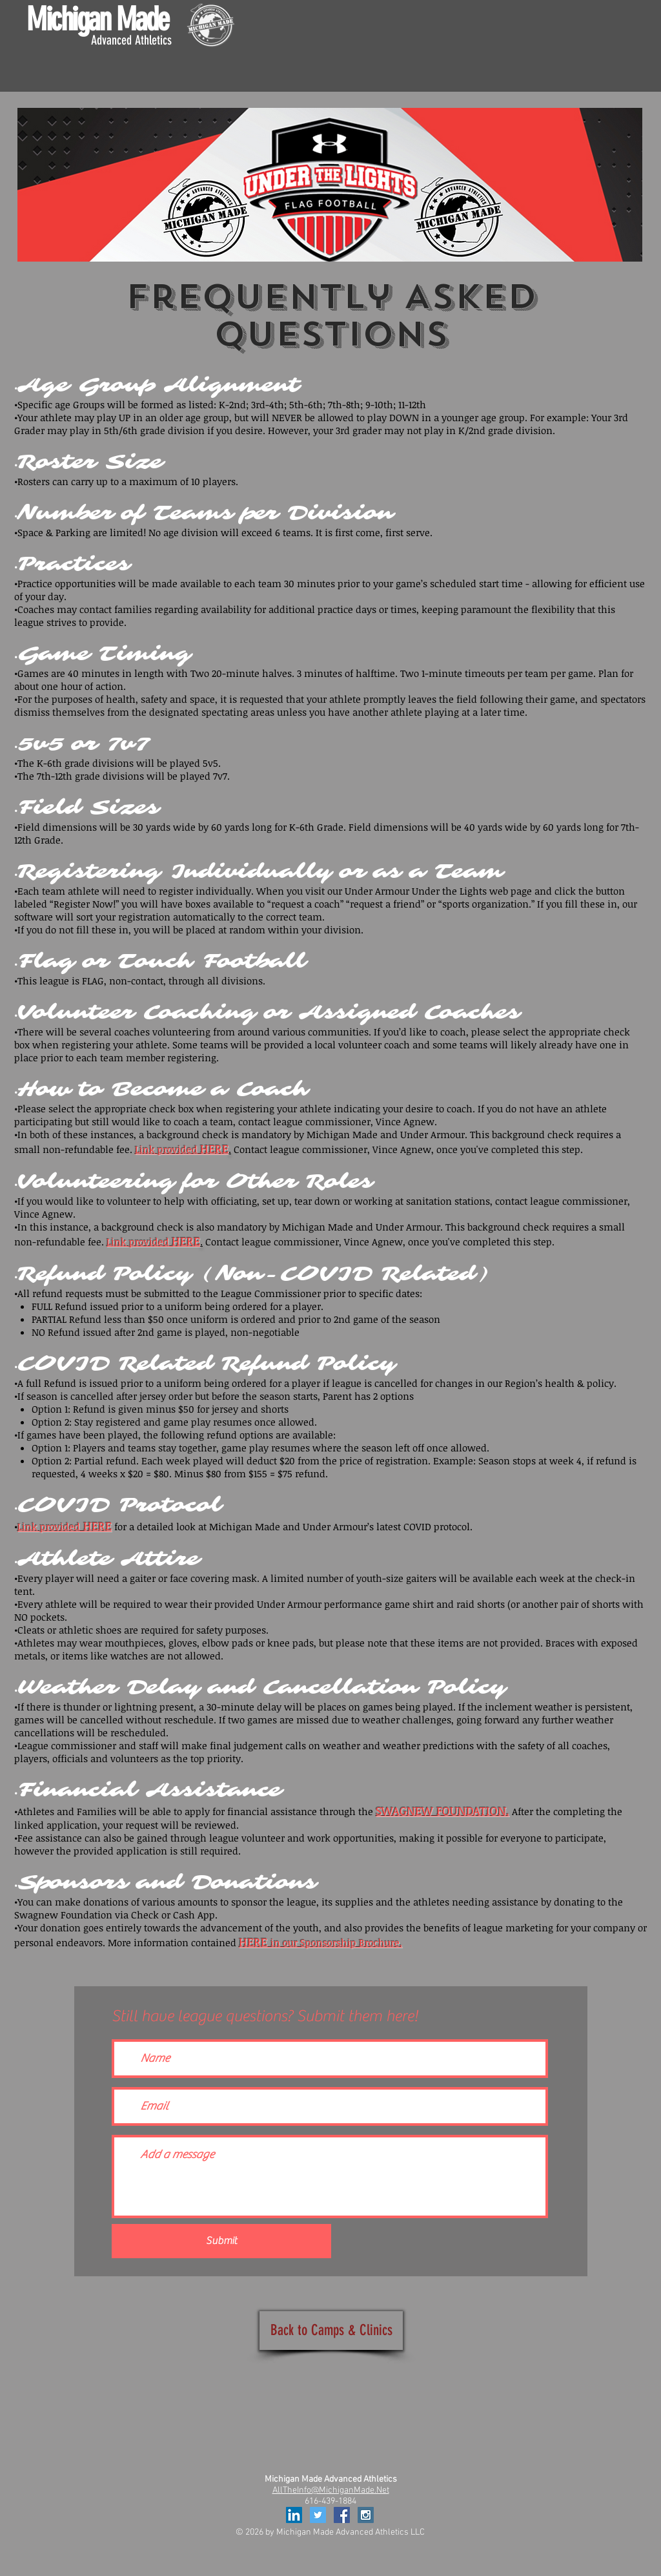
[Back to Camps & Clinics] (331, 2330)
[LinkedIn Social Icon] (294, 2515)
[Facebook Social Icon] (342, 2515)
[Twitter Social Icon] (318, 2515)
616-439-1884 (330, 2501)
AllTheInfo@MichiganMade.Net (330, 2490)
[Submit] (221, 2241)
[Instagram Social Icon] (366, 2515)
